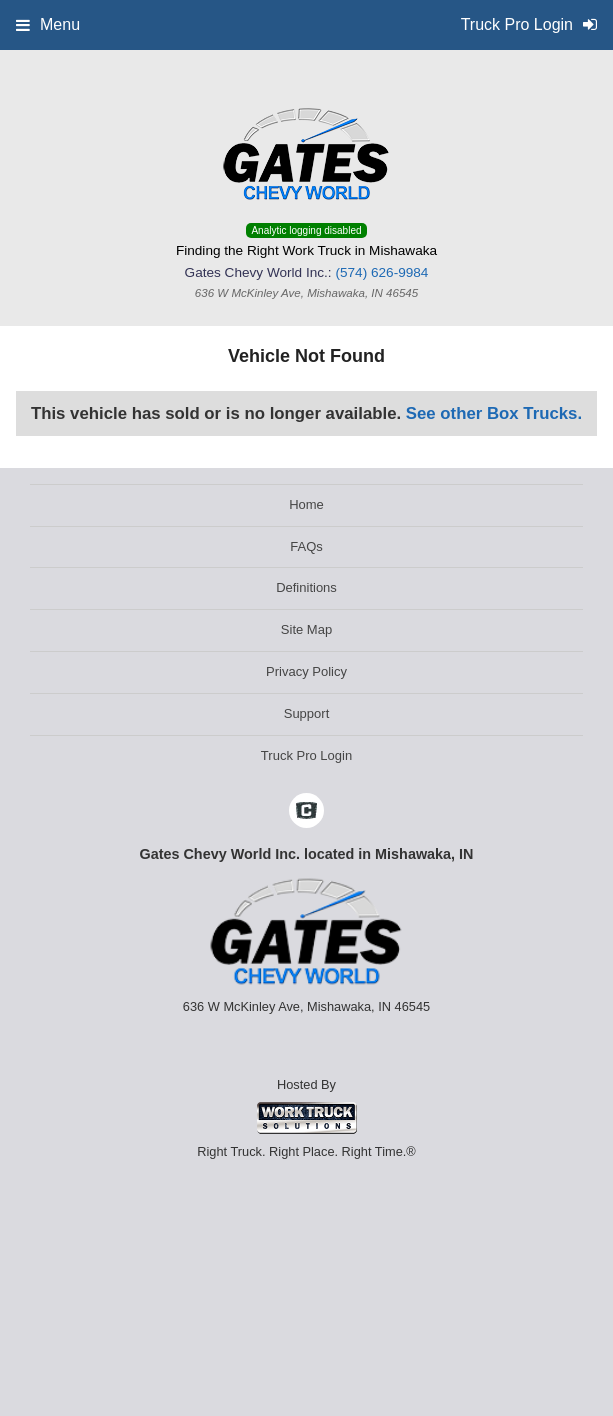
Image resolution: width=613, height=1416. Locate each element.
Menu (48, 24)
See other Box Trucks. (494, 413)
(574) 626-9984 (381, 272)
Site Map (306, 629)
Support (307, 713)
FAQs (306, 546)
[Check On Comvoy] (306, 813)
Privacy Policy (306, 671)
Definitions (306, 587)
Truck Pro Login (306, 755)
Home (306, 504)
